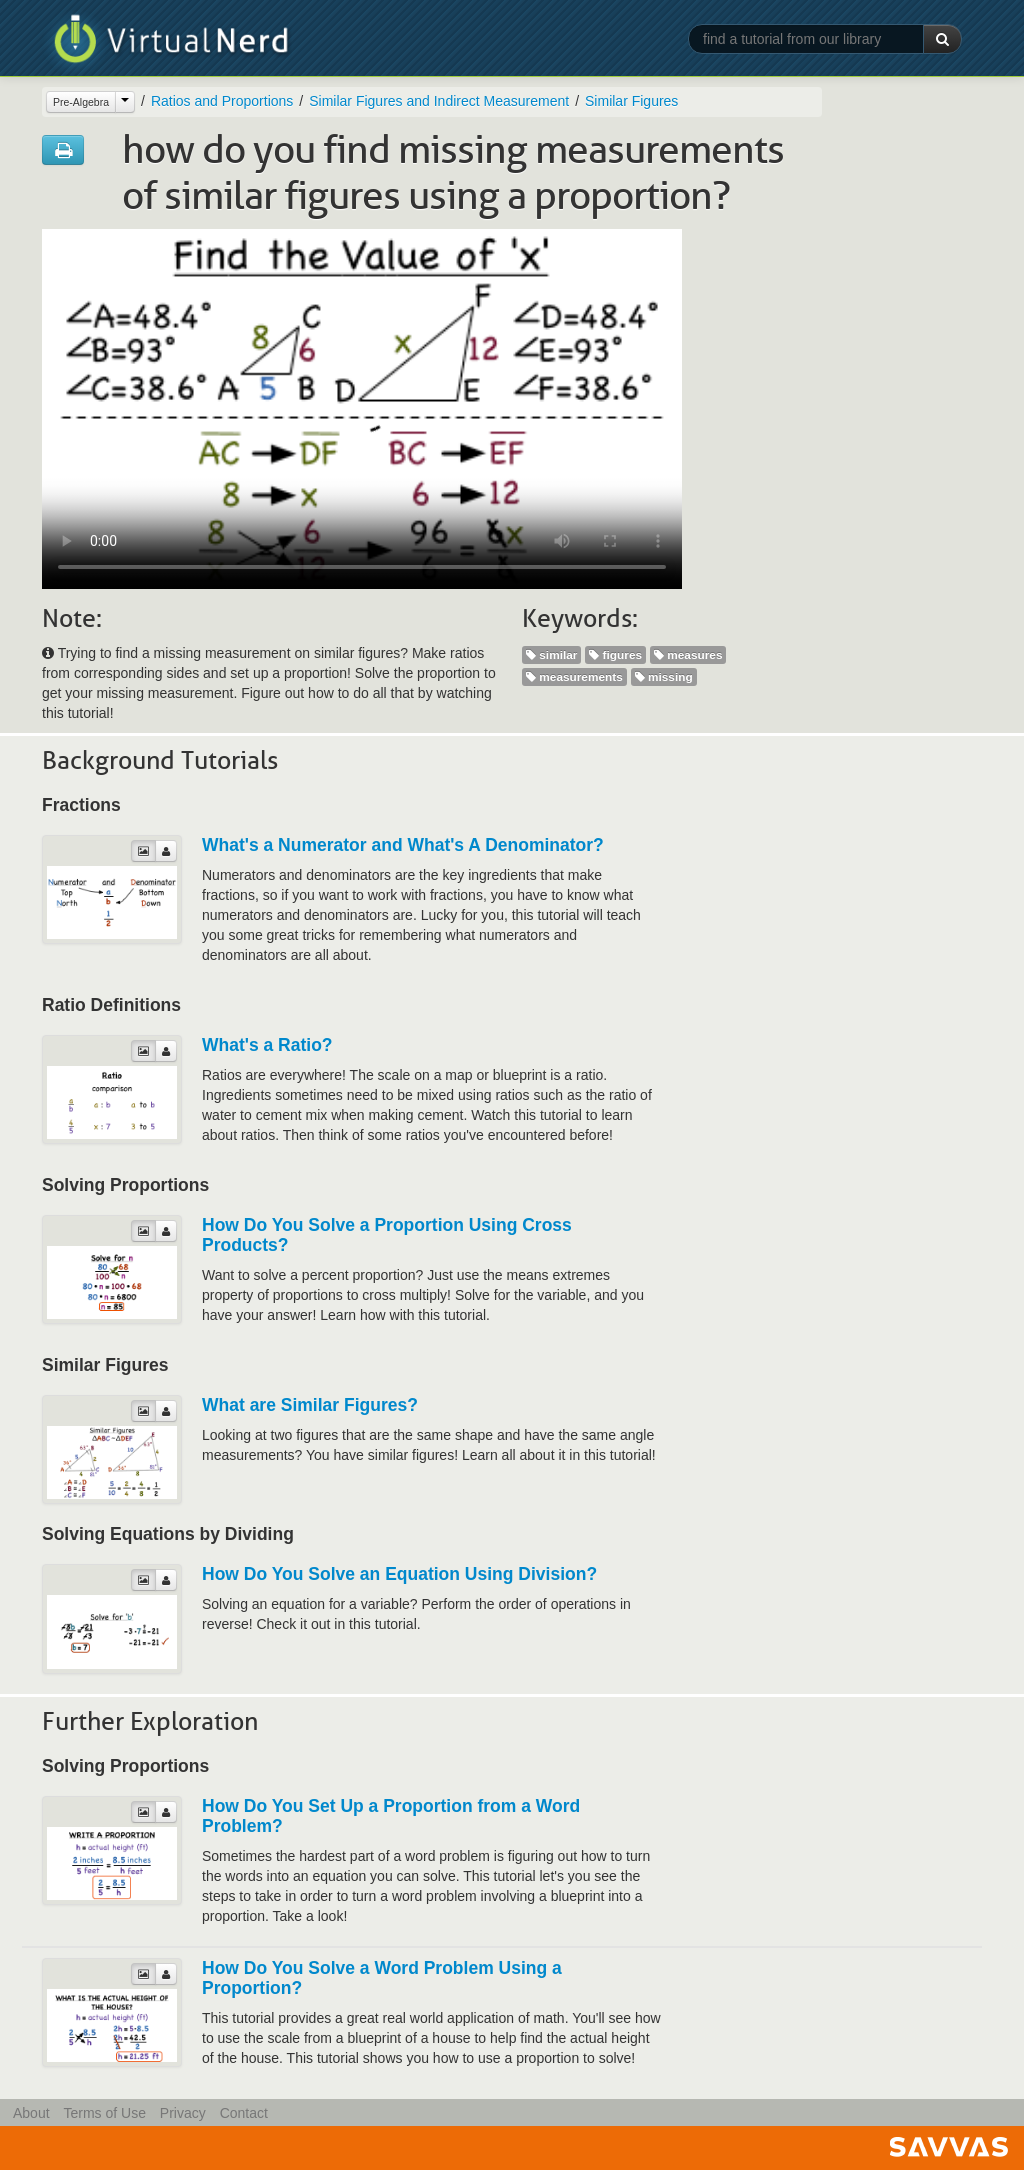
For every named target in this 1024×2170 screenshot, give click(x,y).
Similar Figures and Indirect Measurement (439, 101)
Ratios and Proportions (222, 101)
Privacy (183, 2113)
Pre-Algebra (81, 102)
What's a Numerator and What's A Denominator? (403, 845)
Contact (244, 2113)
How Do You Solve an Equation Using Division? (399, 1574)
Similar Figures (631, 101)
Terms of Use (104, 2113)
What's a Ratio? (267, 1045)
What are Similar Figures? (310, 1405)
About (31, 2113)
